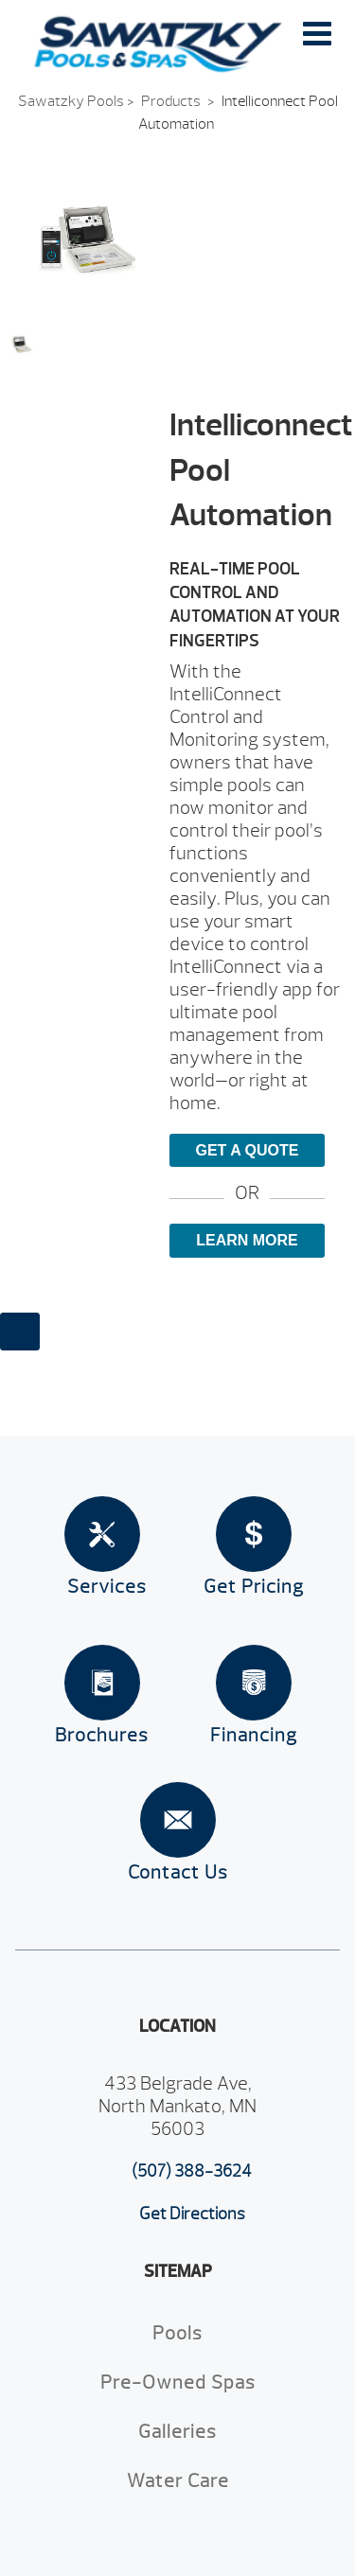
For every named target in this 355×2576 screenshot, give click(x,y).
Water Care (178, 2481)
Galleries (177, 2432)
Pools (177, 2333)
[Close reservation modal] (20, 1331)
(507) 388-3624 (192, 2171)
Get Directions (192, 2214)
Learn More (247, 1240)
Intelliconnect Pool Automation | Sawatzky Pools (158, 44)
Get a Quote (246, 1150)
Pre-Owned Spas (178, 2382)
